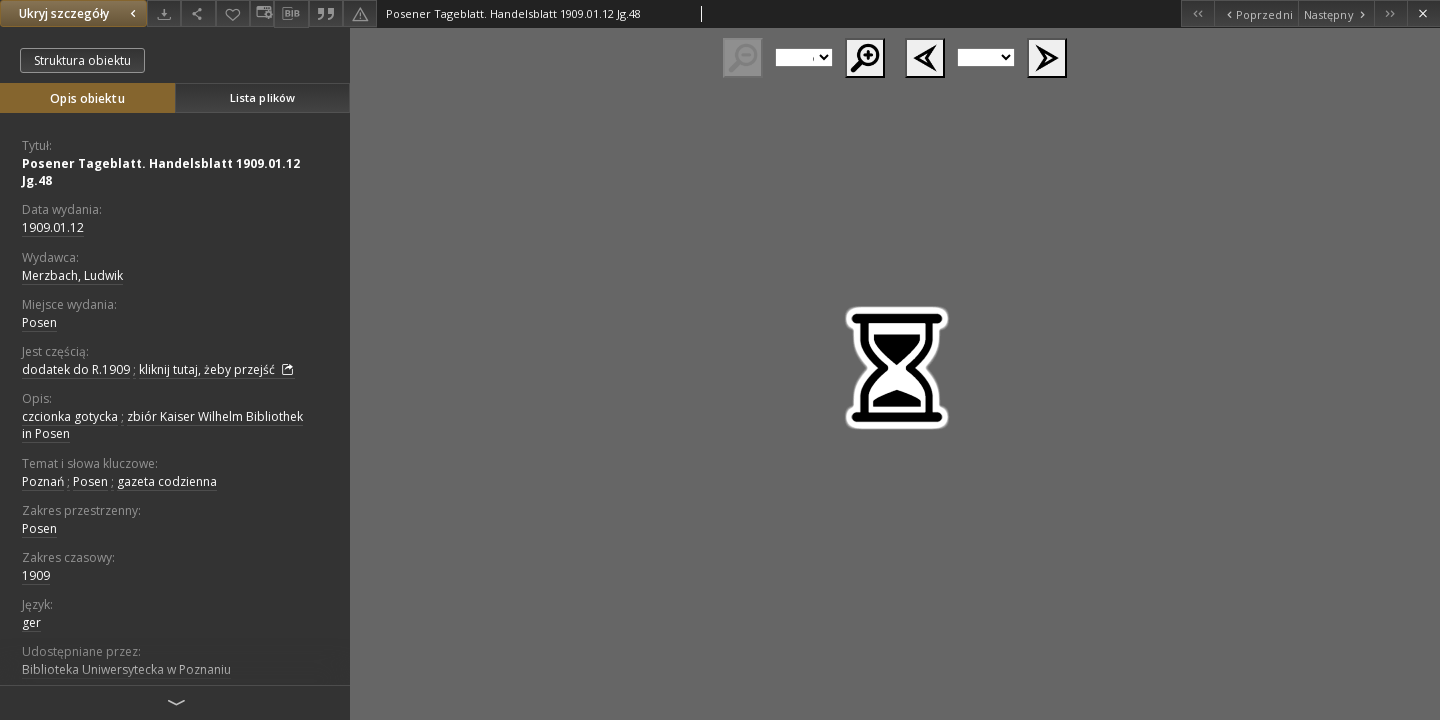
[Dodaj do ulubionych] (233, 13)
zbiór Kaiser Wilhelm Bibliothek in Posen (162, 425)
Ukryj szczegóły (80, 13)
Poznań (43, 481)
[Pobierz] (164, 13)
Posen (39, 322)
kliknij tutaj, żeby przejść (217, 370)
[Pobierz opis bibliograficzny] (291, 14)
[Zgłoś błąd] (360, 13)
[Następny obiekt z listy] (1336, 13)
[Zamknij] (1423, 13)
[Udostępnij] (198, 13)
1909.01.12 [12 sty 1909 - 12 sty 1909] (53, 227)
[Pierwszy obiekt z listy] (1197, 13)
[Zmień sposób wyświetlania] (262, 13)
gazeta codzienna (167, 481)
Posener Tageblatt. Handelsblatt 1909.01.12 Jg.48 (161, 172)
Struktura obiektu (82, 60)
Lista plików (262, 97)
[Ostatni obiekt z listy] (1390, 13)
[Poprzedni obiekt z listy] (1255, 13)
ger (31, 622)
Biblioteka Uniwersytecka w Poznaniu (126, 669)
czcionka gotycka (70, 416)
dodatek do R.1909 (76, 369)
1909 (36, 575)
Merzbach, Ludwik (72, 275)
